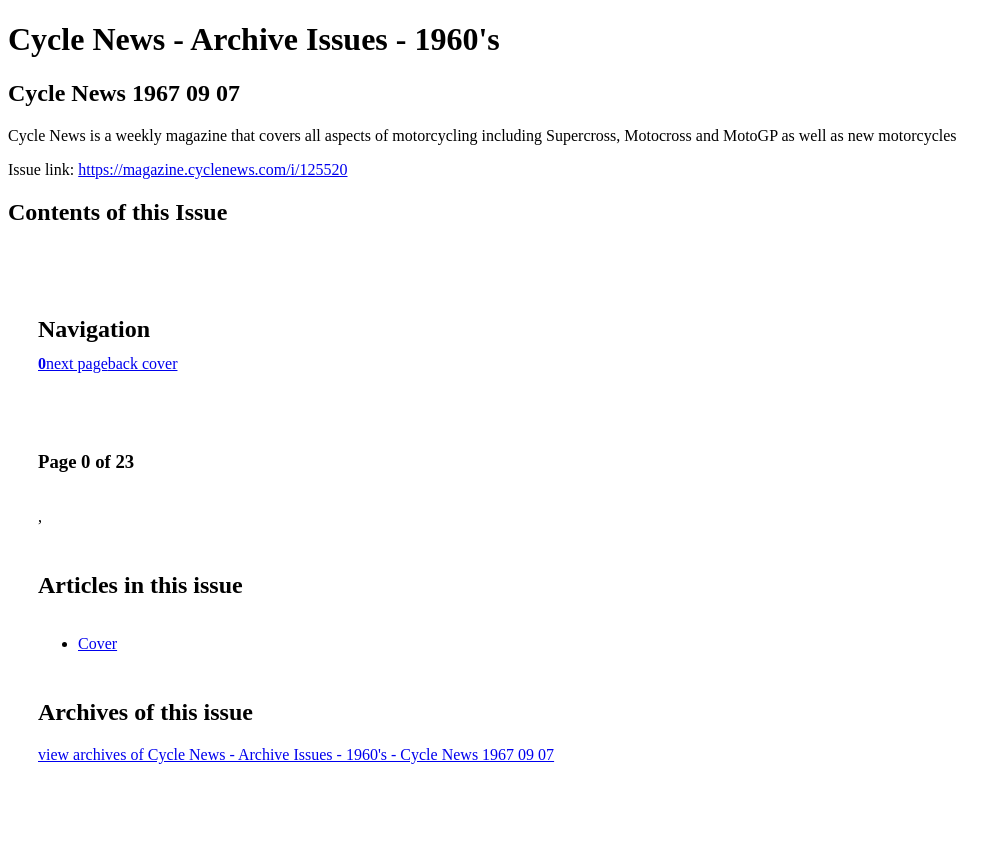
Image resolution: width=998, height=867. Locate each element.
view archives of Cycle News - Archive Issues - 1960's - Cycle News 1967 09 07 (296, 754)
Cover (97, 643)
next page (77, 363)
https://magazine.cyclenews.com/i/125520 (212, 169)
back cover (143, 363)
